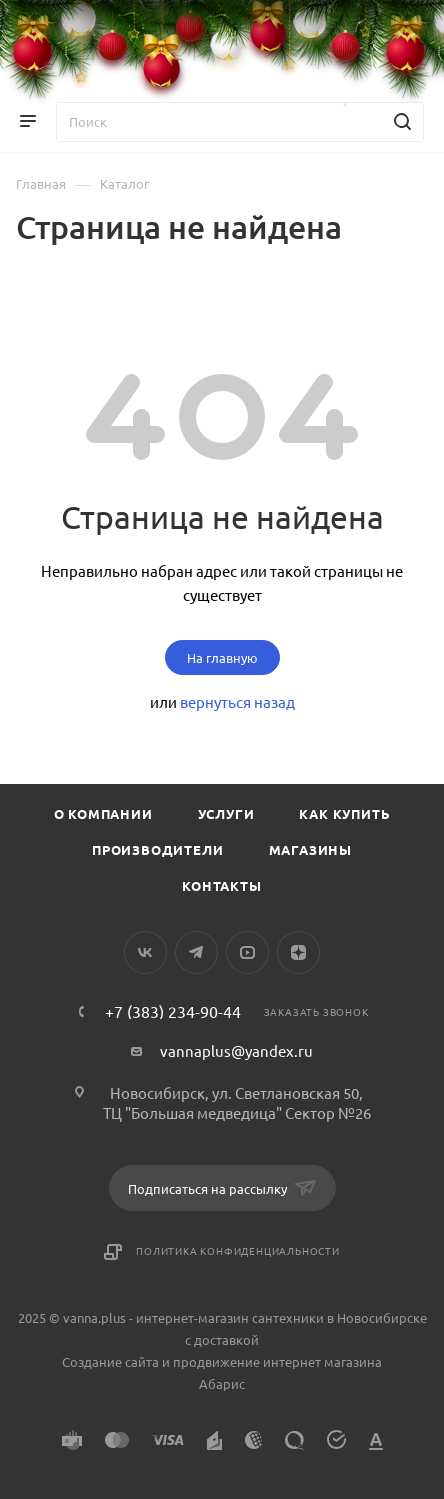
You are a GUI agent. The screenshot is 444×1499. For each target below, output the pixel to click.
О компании (103, 813)
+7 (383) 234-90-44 (173, 1011)
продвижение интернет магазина (277, 1361)
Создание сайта (110, 1361)
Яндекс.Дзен (298, 952)
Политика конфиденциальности (238, 1250)
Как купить (344, 813)
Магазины (310, 849)
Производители (157, 849)
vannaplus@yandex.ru (236, 1050)
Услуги (226, 813)
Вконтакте (145, 952)
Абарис (222, 1383)
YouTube (247, 952)
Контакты (221, 885)
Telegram (196, 952)
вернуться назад (237, 701)
